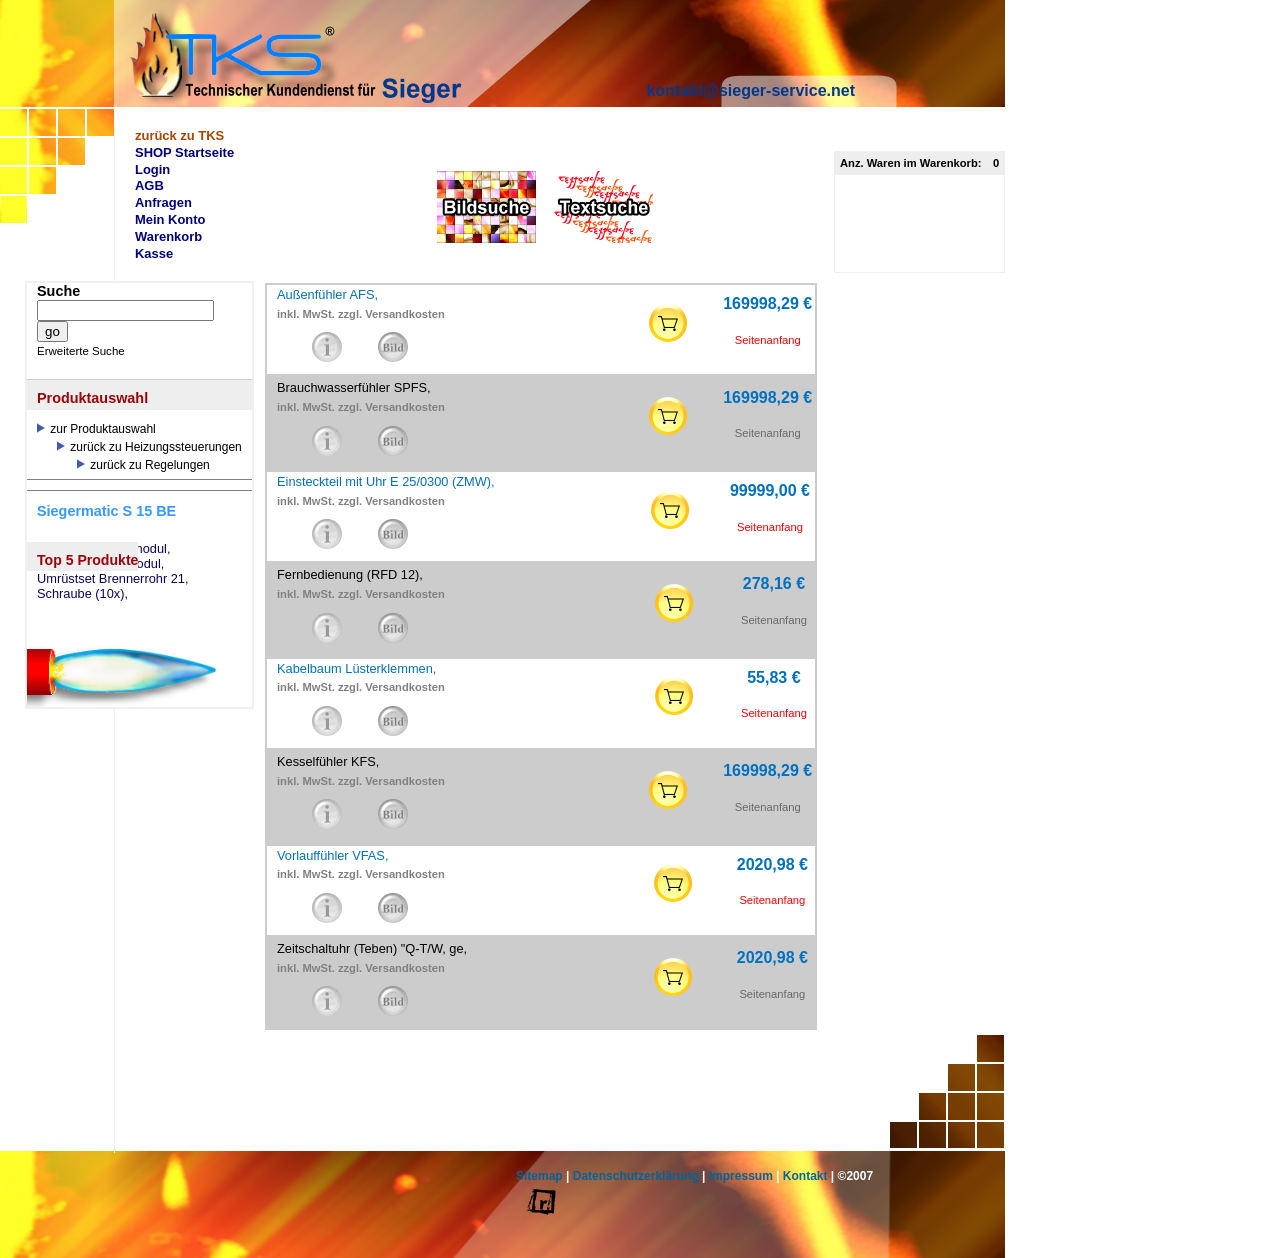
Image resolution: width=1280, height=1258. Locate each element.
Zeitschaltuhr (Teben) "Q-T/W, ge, (372, 948)
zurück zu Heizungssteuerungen (149, 447)
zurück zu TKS (179, 135)
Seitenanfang (768, 340)
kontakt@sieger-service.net (750, 90)
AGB (149, 185)
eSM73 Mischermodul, (100, 564)
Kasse (154, 253)
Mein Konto (170, 219)
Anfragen (163, 202)
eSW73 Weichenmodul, (104, 549)
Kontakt (805, 1176)
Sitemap (539, 1176)
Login (152, 169)
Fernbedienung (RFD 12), (350, 574)
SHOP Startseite (184, 152)
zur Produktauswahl (96, 429)
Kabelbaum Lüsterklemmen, (356, 668)
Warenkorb (168, 236)
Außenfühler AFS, (327, 294)
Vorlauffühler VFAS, (332, 855)
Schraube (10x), (82, 594)
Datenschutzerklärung (636, 1176)
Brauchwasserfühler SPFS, (354, 387)
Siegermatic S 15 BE (106, 511)
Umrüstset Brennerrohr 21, (113, 579)
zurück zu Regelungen (143, 465)
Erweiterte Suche (81, 351)
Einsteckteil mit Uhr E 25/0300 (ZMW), (386, 481)
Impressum (741, 1176)
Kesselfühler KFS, (328, 761)
